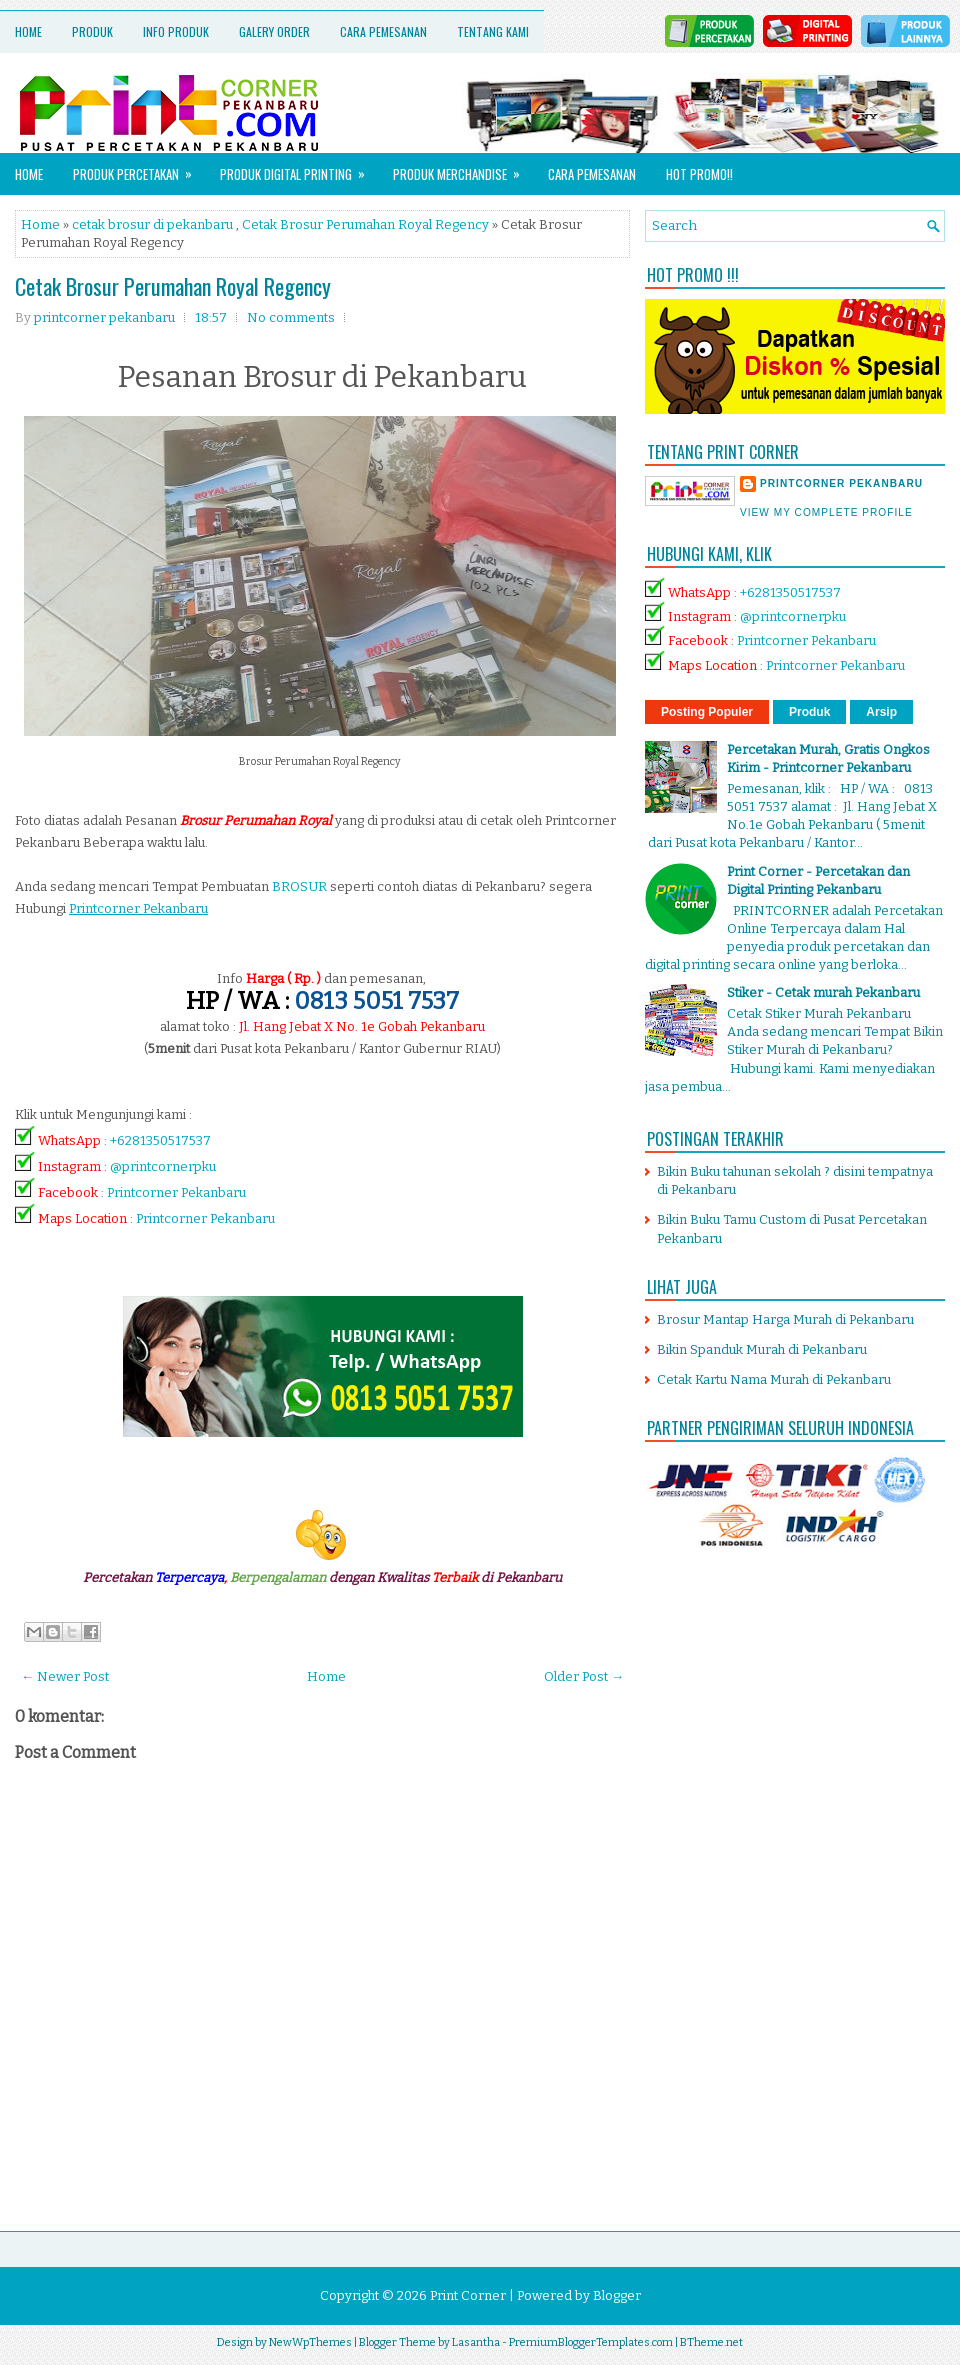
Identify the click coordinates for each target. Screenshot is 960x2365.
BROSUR (299, 886)
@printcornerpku (163, 1166)
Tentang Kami (493, 31)
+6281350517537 (160, 1140)
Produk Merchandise (463, 168)
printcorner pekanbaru (841, 483)
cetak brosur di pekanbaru (152, 224)
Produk (92, 31)
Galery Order (274, 31)
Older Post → (584, 1676)
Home (28, 31)
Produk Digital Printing (299, 168)
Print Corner (468, 2295)
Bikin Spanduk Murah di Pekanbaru (762, 1349)
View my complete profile (826, 512)
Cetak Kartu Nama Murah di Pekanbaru (774, 1379)
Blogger (617, 2295)
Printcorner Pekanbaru (176, 1192)
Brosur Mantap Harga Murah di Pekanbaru (785, 1319)
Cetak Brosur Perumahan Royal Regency (365, 224)
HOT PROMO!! (699, 174)
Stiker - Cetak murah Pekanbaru (823, 992)
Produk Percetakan (139, 168)
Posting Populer (707, 712)
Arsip (881, 712)
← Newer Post (65, 1676)
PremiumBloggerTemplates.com (591, 2342)
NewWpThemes (310, 2342)
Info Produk (176, 31)
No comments (291, 317)
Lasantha (476, 2342)
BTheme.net (711, 2342)
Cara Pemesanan (383, 31)
